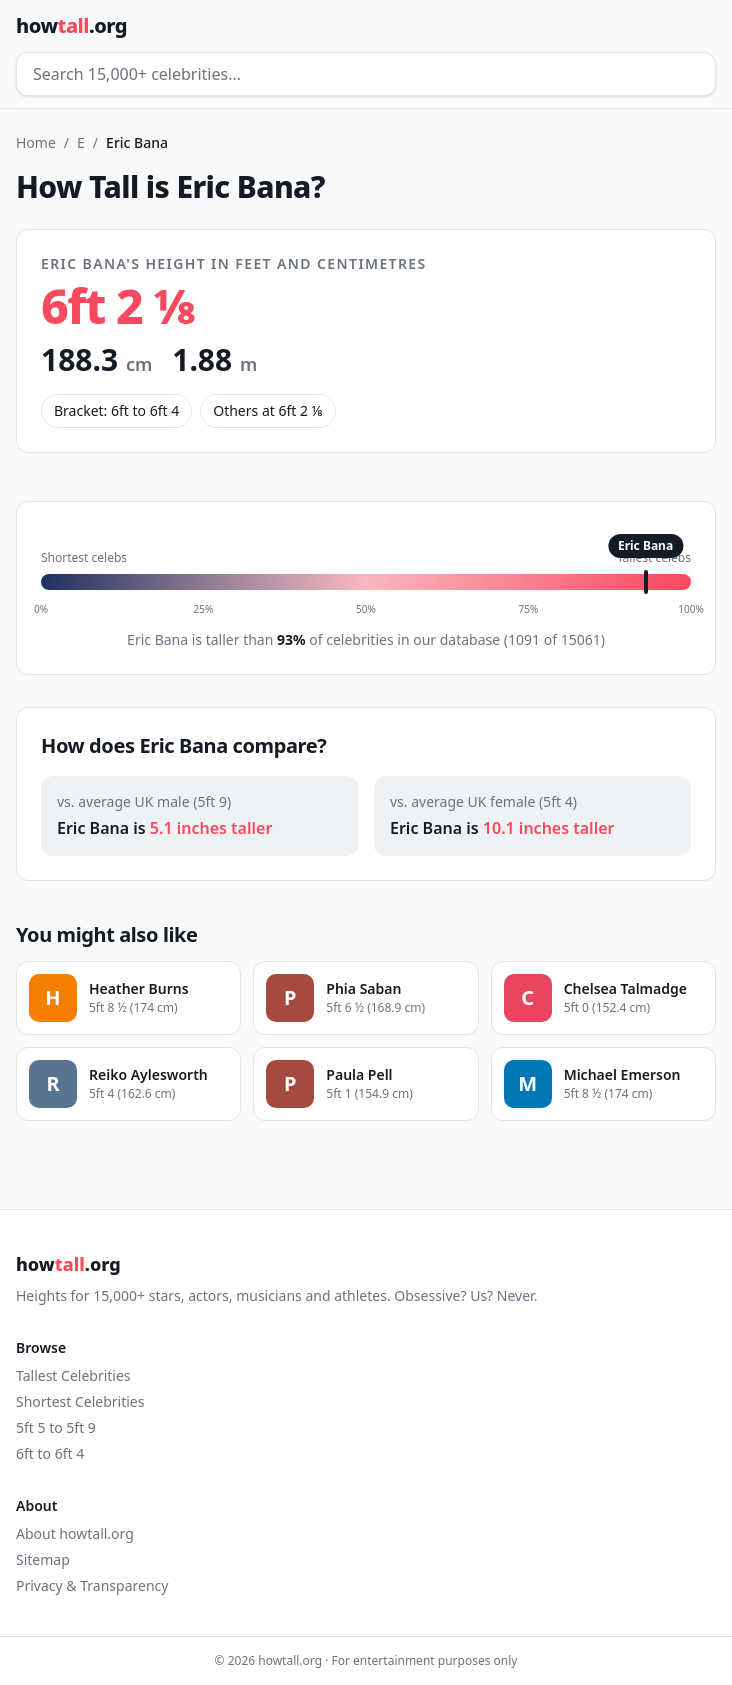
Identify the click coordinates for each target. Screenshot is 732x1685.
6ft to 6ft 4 (50, 1453)
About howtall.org (75, 1533)
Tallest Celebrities (73, 1375)
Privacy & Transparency (92, 1585)
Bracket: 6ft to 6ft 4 (116, 410)
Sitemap (43, 1559)
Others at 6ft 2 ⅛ (268, 410)
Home (36, 142)
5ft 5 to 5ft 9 (56, 1427)
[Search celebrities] (366, 74)
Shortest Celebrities (80, 1401)
